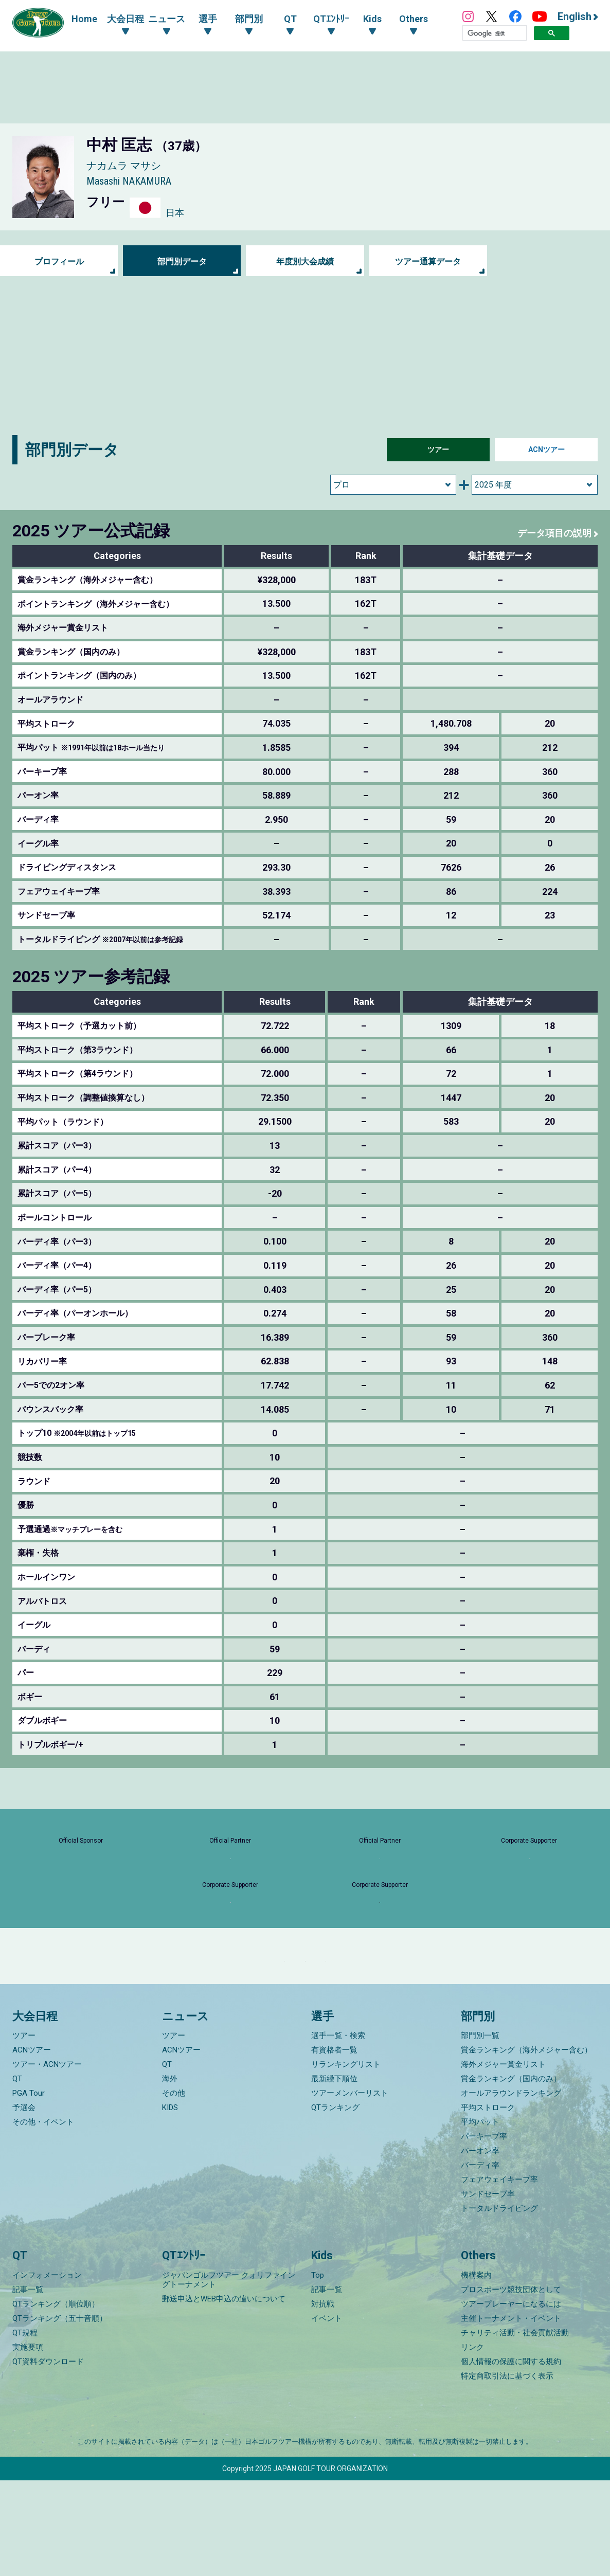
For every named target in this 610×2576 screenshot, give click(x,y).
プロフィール (59, 261)
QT (17, 2174)
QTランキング (335, 2203)
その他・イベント (43, 2217)
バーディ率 (480, 2260)
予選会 (23, 2203)
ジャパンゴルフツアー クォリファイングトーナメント (228, 2375)
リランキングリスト (346, 2160)
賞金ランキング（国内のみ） (511, 2174)
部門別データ (182, 261)
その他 (173, 2188)
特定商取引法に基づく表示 (507, 2471)
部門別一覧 (480, 2131)
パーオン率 (480, 2246)
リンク (472, 2442)
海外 (169, 2174)
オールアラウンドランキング (511, 2188)
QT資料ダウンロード (48, 2457)
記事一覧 (27, 2385)
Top (317, 2370)
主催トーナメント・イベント (511, 2414)
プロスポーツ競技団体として (511, 2385)
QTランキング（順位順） (55, 2399)
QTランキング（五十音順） (59, 2414)
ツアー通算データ (428, 261)
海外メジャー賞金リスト (503, 2160)
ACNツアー (546, 450)
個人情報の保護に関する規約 (511, 2457)
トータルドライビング (499, 2304)
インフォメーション (47, 2370)
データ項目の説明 (550, 533)
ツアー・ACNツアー (47, 2160)
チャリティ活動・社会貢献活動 (515, 2428)
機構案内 (476, 2370)
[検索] (495, 33)
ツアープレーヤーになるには (511, 2399)
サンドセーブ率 (488, 2289)
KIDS (170, 2203)
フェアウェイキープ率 (499, 2275)
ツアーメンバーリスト (349, 2188)
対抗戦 (322, 2399)
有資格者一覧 (334, 2145)
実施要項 (27, 2442)
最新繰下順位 (334, 2174)
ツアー (438, 450)
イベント (326, 2414)
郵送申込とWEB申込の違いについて (223, 2394)
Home (84, 18)
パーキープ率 (484, 2232)
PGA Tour (28, 2188)
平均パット (480, 2217)
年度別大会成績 (305, 261)
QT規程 (25, 2428)
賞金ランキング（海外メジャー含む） (526, 2145)
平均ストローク (488, 2203)
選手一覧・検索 (338, 2131)
